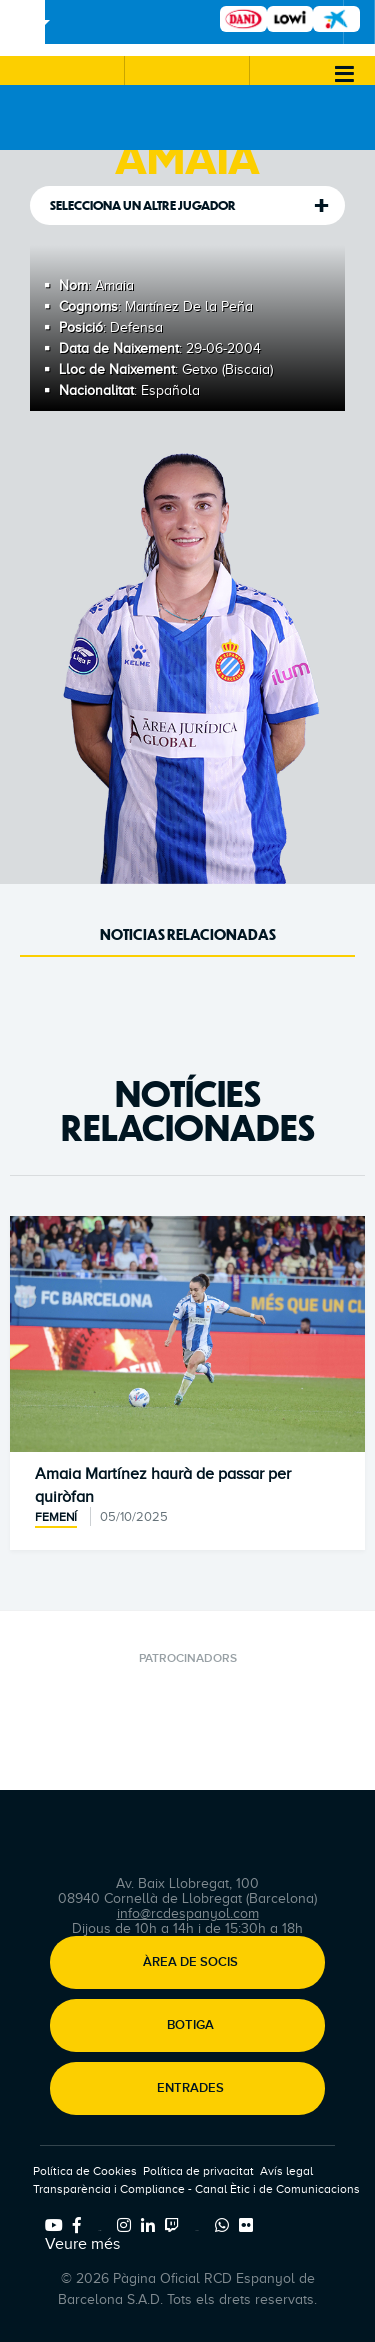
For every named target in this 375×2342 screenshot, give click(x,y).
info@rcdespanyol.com (188, 1913)
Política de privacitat (198, 2171)
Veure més (82, 2244)
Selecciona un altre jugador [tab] (143, 205)
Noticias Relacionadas (188, 934)
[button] (62, 70)
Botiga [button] (190, 2026)
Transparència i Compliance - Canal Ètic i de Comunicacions (196, 2189)
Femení (56, 1517)
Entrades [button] (190, 2089)
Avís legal (286, 2171)
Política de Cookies (85, 2171)
